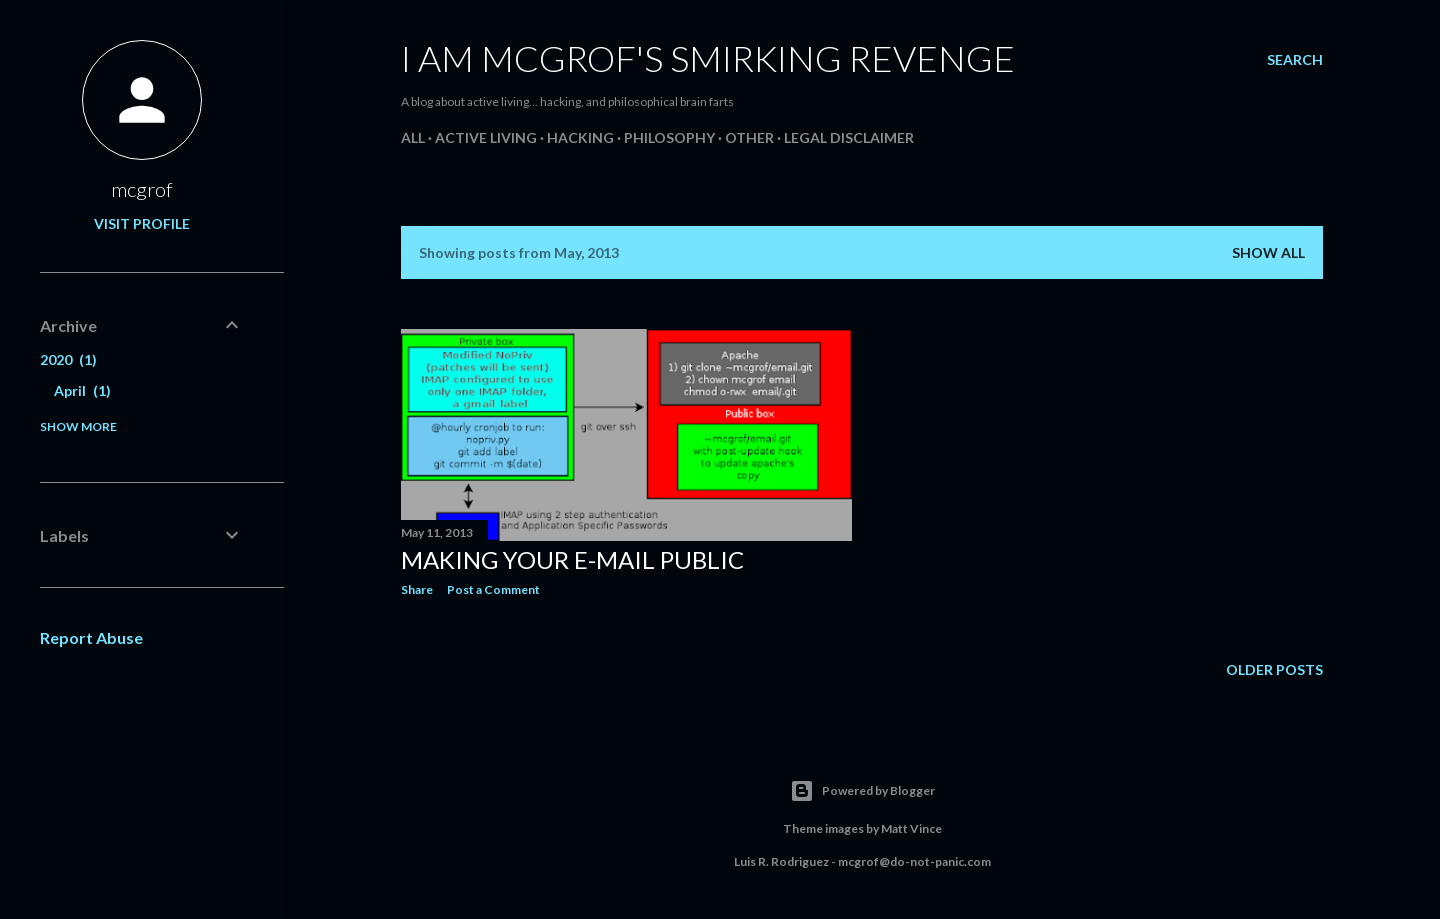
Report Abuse (91, 637)
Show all (1268, 252)
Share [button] (417, 589)
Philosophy (669, 137)
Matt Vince (911, 828)
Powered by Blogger (862, 791)
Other (749, 137)
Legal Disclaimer (849, 137)
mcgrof (142, 189)
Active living (486, 137)
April (82, 390)
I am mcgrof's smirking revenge (708, 58)
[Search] (1295, 60)
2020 (68, 359)
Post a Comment (493, 589)
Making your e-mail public (572, 559)
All (413, 137)
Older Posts (1274, 669)
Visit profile (142, 223)
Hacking (580, 137)
